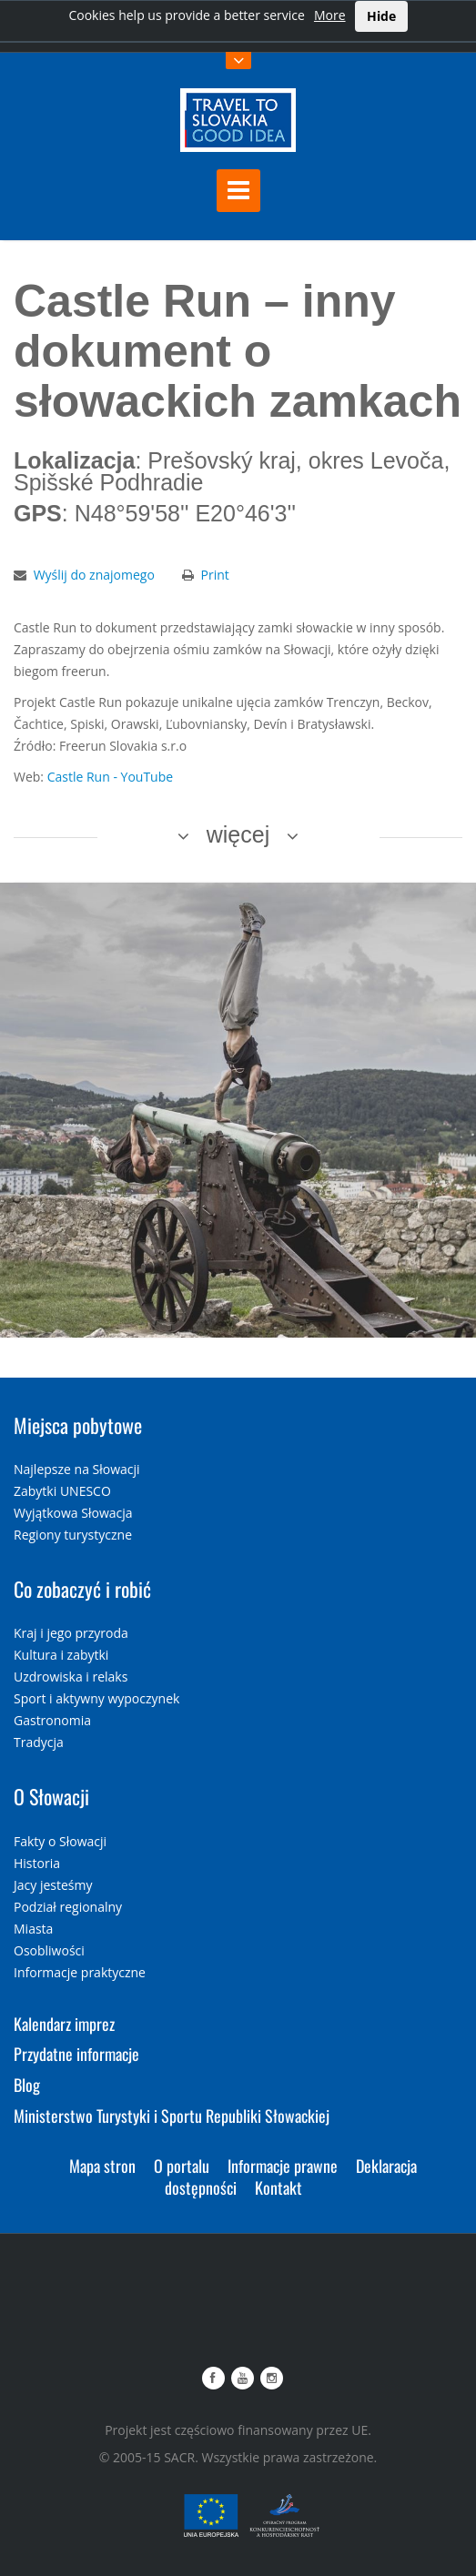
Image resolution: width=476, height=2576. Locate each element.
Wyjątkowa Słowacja (73, 1512)
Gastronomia (52, 1720)
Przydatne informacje (76, 2054)
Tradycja (39, 1742)
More (330, 15)
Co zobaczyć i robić (82, 1588)
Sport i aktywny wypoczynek (96, 1698)
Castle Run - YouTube (110, 776)
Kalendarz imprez (64, 2024)
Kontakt (278, 2187)
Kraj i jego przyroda (71, 1633)
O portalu (181, 2165)
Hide (381, 16)
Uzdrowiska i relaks (70, 1676)
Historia (37, 1863)
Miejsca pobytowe (78, 1425)
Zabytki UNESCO (62, 1491)
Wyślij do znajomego (94, 574)
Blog (27, 2084)
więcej (238, 834)
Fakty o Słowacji (60, 1841)
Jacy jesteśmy (53, 1885)
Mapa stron (102, 2165)
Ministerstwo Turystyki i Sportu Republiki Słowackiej (171, 2115)
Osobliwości (49, 1950)
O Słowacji (51, 1796)
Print (215, 574)
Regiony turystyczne (73, 1534)
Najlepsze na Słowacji (77, 1469)
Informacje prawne (283, 2165)
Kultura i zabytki (61, 1654)
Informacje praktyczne (80, 1972)
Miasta (33, 1928)
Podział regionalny (68, 1906)
